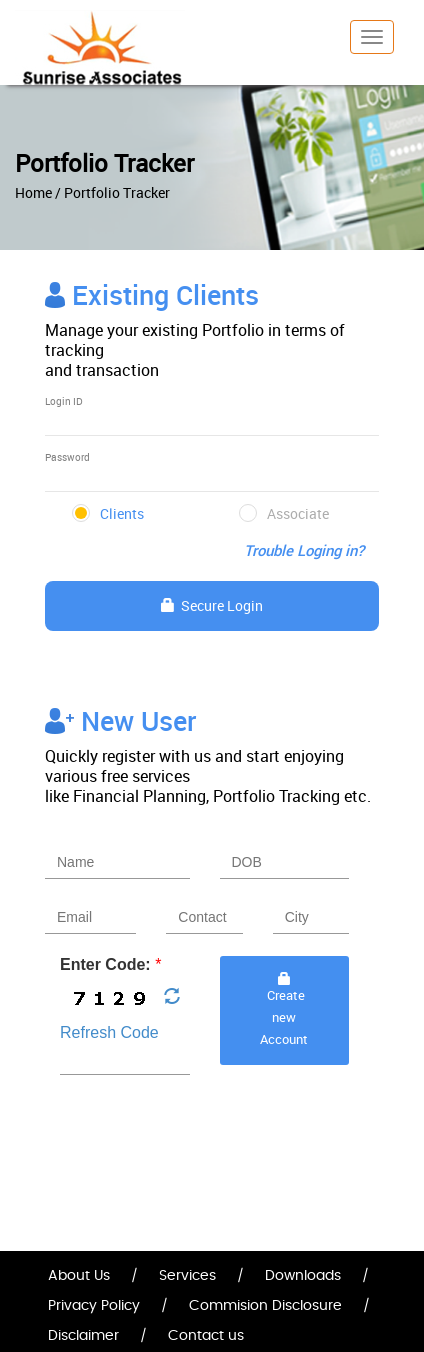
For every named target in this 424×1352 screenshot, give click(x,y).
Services (187, 1276)
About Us (79, 1276)
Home (33, 192)
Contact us (206, 1336)
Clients (122, 513)
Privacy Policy (94, 1306)
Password (67, 457)
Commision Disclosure (265, 1306)
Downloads (303, 1276)
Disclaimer (83, 1336)
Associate (298, 513)
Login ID (64, 401)
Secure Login (212, 605)
